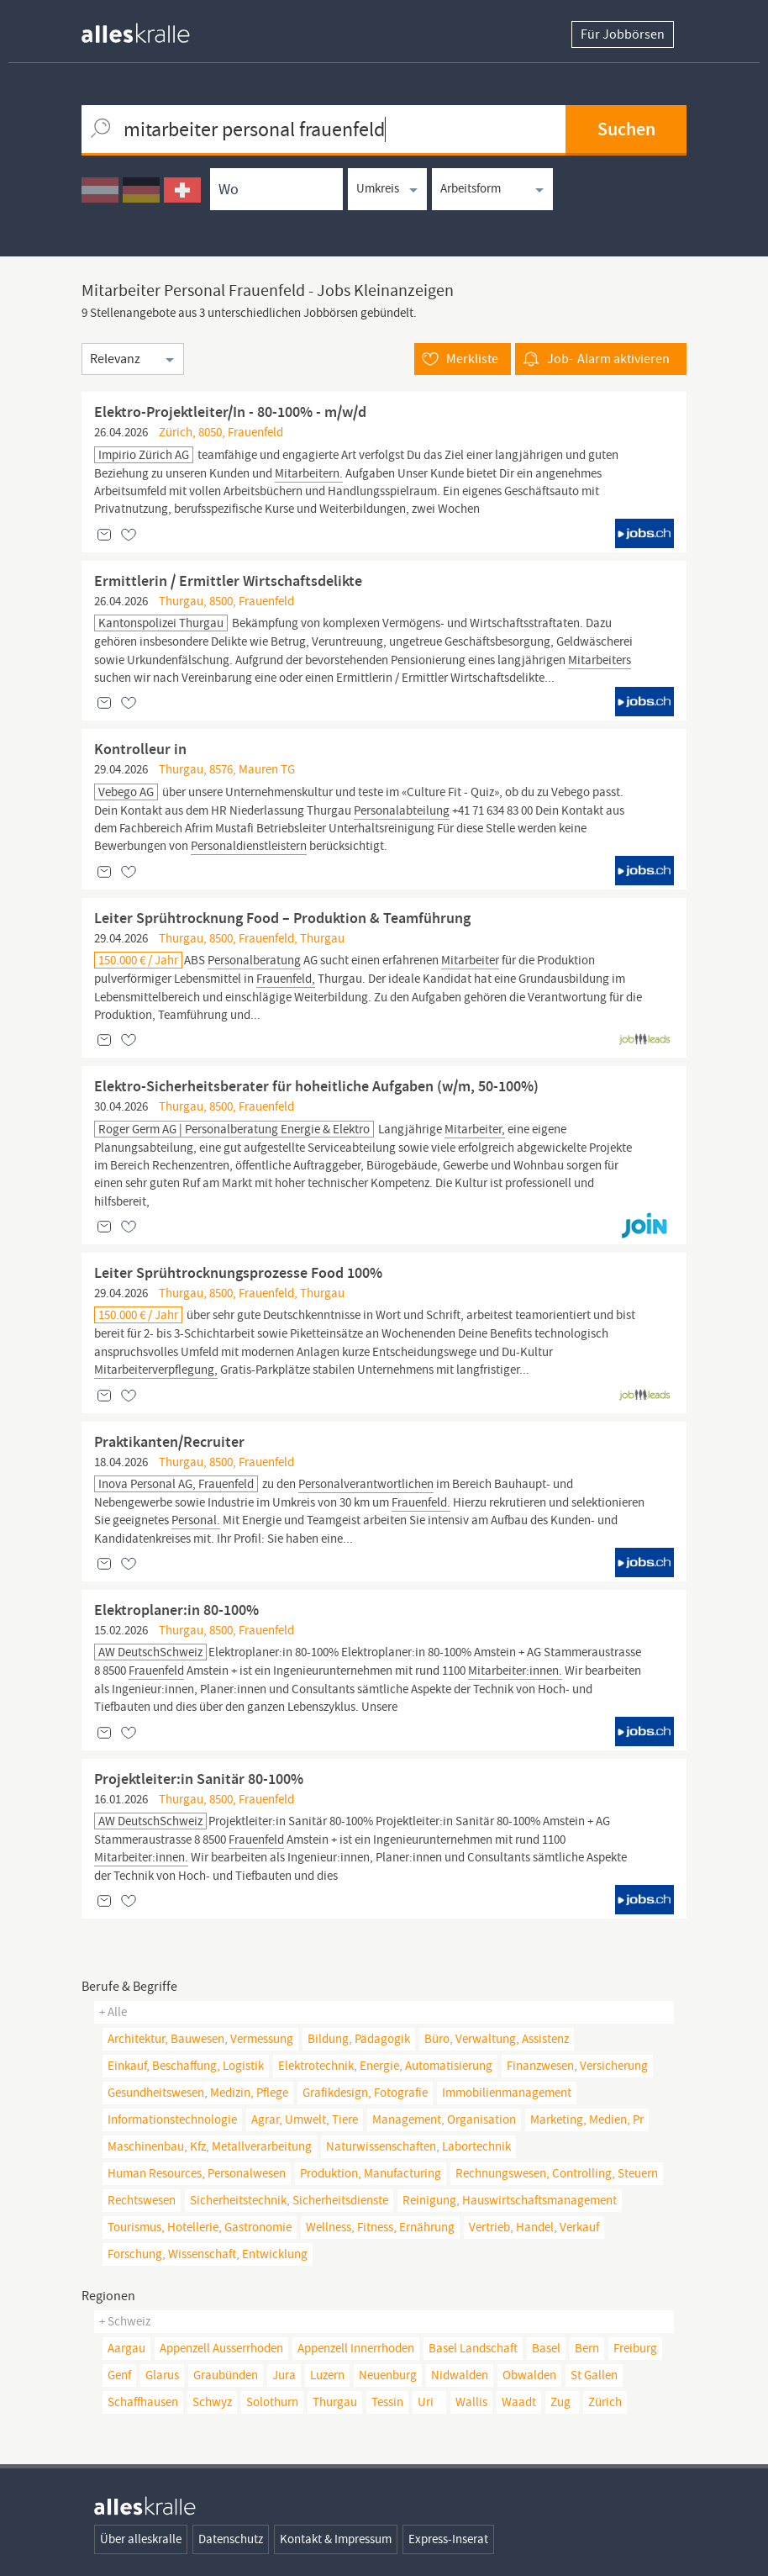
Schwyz (212, 2402)
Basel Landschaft (473, 2348)
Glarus (162, 2375)
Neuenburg (388, 2375)
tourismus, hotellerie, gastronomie (200, 2227)
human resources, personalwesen (197, 2173)
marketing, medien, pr (587, 2119)
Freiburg (635, 2348)
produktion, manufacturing (370, 2173)
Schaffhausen (143, 2402)
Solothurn (272, 2402)
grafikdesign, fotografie (365, 2092)
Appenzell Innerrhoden (355, 2348)
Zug (560, 2402)
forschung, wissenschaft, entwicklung (208, 2254)
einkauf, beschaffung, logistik (186, 2065)
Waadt (519, 2402)
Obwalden (529, 2375)
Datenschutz (230, 2539)
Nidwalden (459, 2375)
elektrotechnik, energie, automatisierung (385, 2065)
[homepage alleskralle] (149, 29)
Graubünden (225, 2375)
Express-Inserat (448, 2539)
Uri (426, 2402)
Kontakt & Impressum (336, 2539)
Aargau (126, 2348)
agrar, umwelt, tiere (304, 2119)
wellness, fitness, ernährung (380, 2227)
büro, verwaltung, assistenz (496, 2038)
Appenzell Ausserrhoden (221, 2348)
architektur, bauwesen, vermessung (200, 2038)
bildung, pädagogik (359, 2038)
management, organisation (444, 2119)
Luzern (327, 2375)
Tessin (387, 2402)
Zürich (605, 2402)
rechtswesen (142, 2200)
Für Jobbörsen (623, 34)
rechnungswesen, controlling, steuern (556, 2173)
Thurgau (335, 2402)
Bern (587, 2348)
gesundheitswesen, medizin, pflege (198, 2092)
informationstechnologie (172, 2119)
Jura (284, 2375)
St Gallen (594, 2375)
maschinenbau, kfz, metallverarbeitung (210, 2146)
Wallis (471, 2402)
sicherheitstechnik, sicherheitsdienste (289, 2200)
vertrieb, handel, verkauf (534, 2227)
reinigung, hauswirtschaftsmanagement (509, 2200)
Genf (119, 2375)
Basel (546, 2348)
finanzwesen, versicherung (577, 2065)
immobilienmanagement (506, 2092)
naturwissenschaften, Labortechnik (418, 2146)
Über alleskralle (140, 2539)
